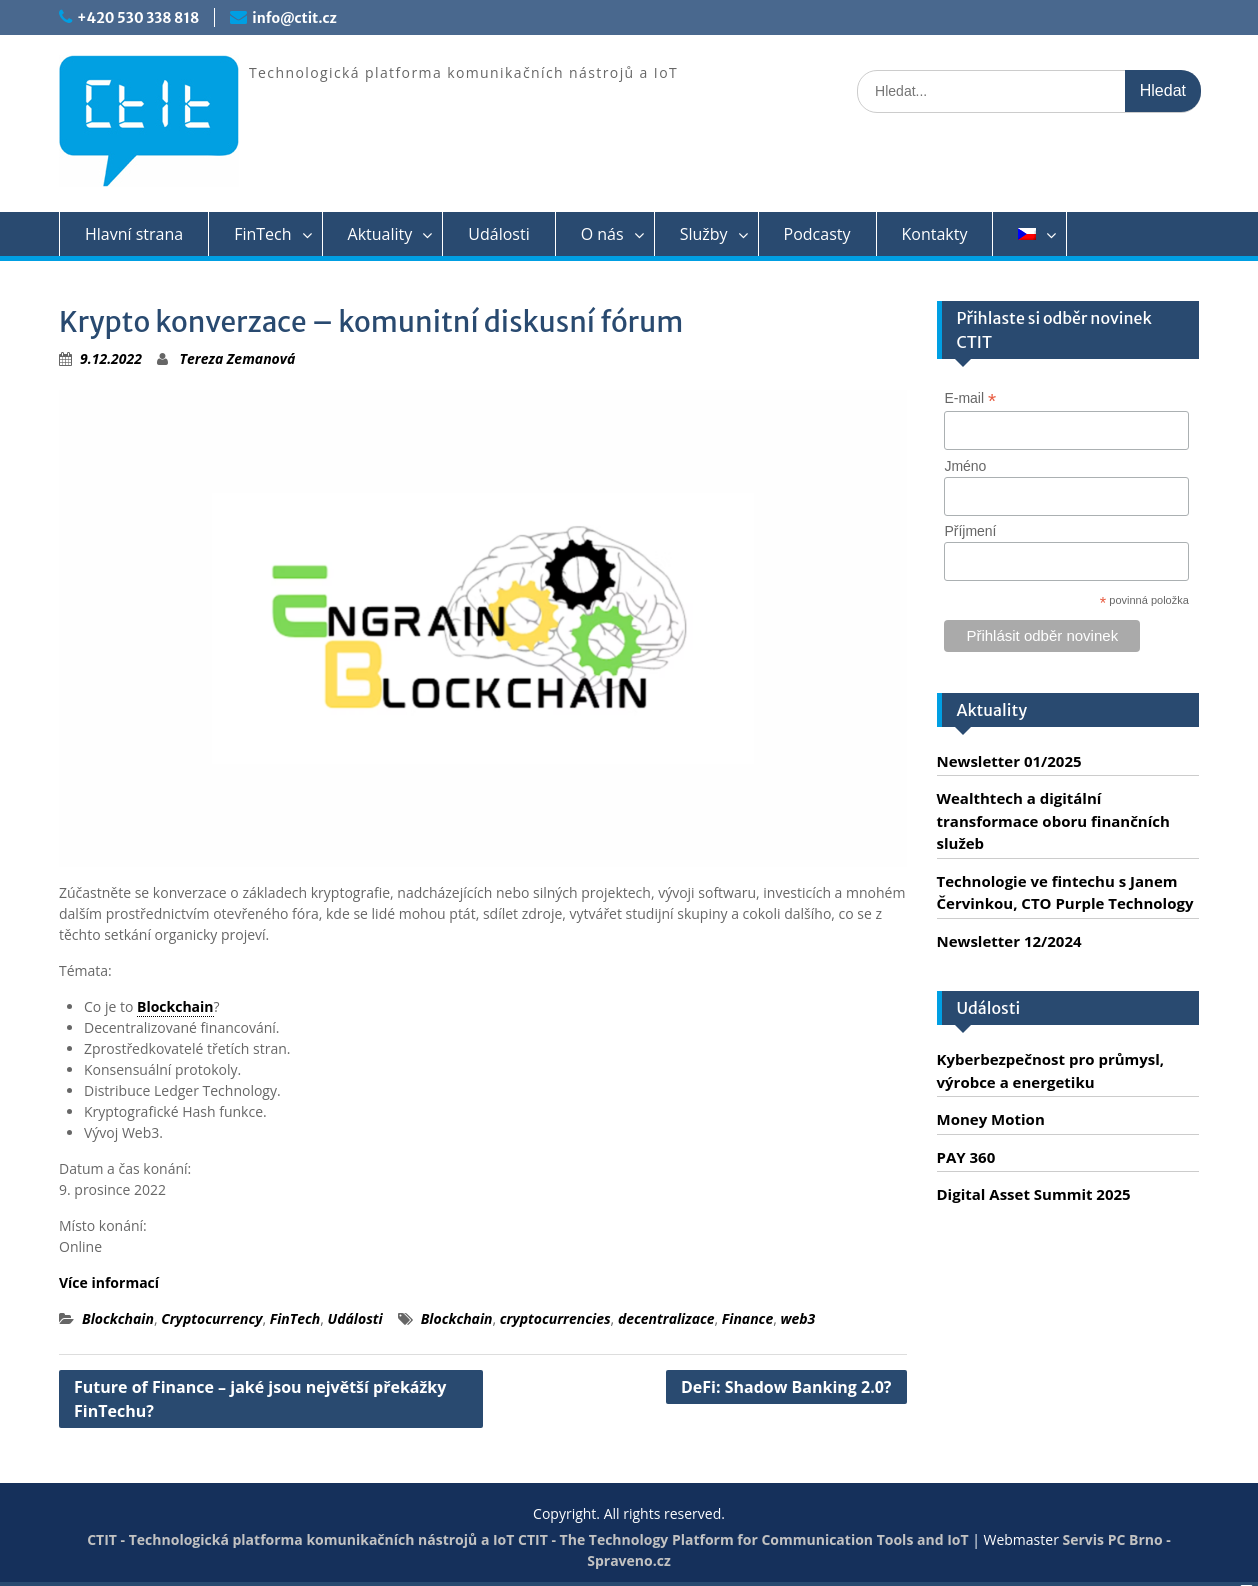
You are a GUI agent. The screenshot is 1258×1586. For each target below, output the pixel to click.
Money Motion (991, 1119)
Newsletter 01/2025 (1009, 761)
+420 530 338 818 (138, 18)
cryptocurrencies (555, 1318)
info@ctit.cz (294, 18)
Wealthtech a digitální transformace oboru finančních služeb (1053, 820)
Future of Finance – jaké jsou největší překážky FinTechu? (260, 1399)
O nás (602, 234)
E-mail (970, 398)
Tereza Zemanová (238, 358)
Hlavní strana (134, 234)
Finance (747, 1318)
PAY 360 (966, 1157)
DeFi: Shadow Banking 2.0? (786, 1387)
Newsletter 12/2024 (1009, 941)
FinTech (262, 234)
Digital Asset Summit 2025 (1034, 1194)
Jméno (965, 466)
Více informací (109, 1282)
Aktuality (380, 234)
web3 (797, 1318)
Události (498, 234)
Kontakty (935, 234)
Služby (704, 234)
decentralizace (666, 1318)
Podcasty (817, 234)
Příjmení (970, 531)
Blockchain (175, 1006)
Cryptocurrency (211, 1318)
